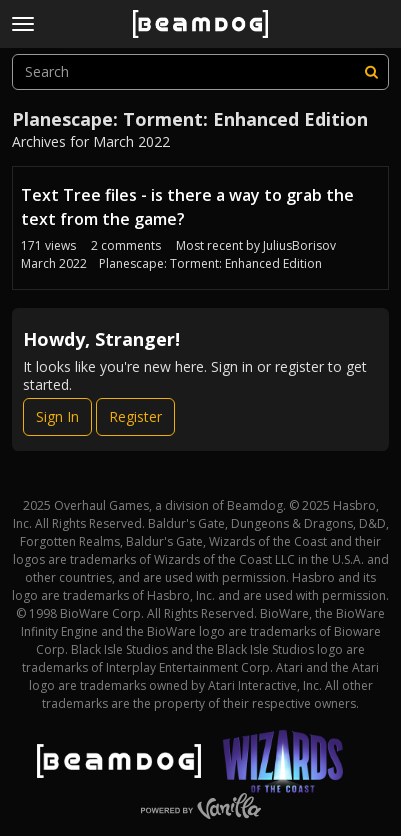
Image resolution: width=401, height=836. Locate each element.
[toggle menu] (23, 24)
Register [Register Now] (135, 416)
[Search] (371, 72)
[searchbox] (200, 72)
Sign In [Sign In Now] (57, 416)
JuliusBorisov (299, 245)
